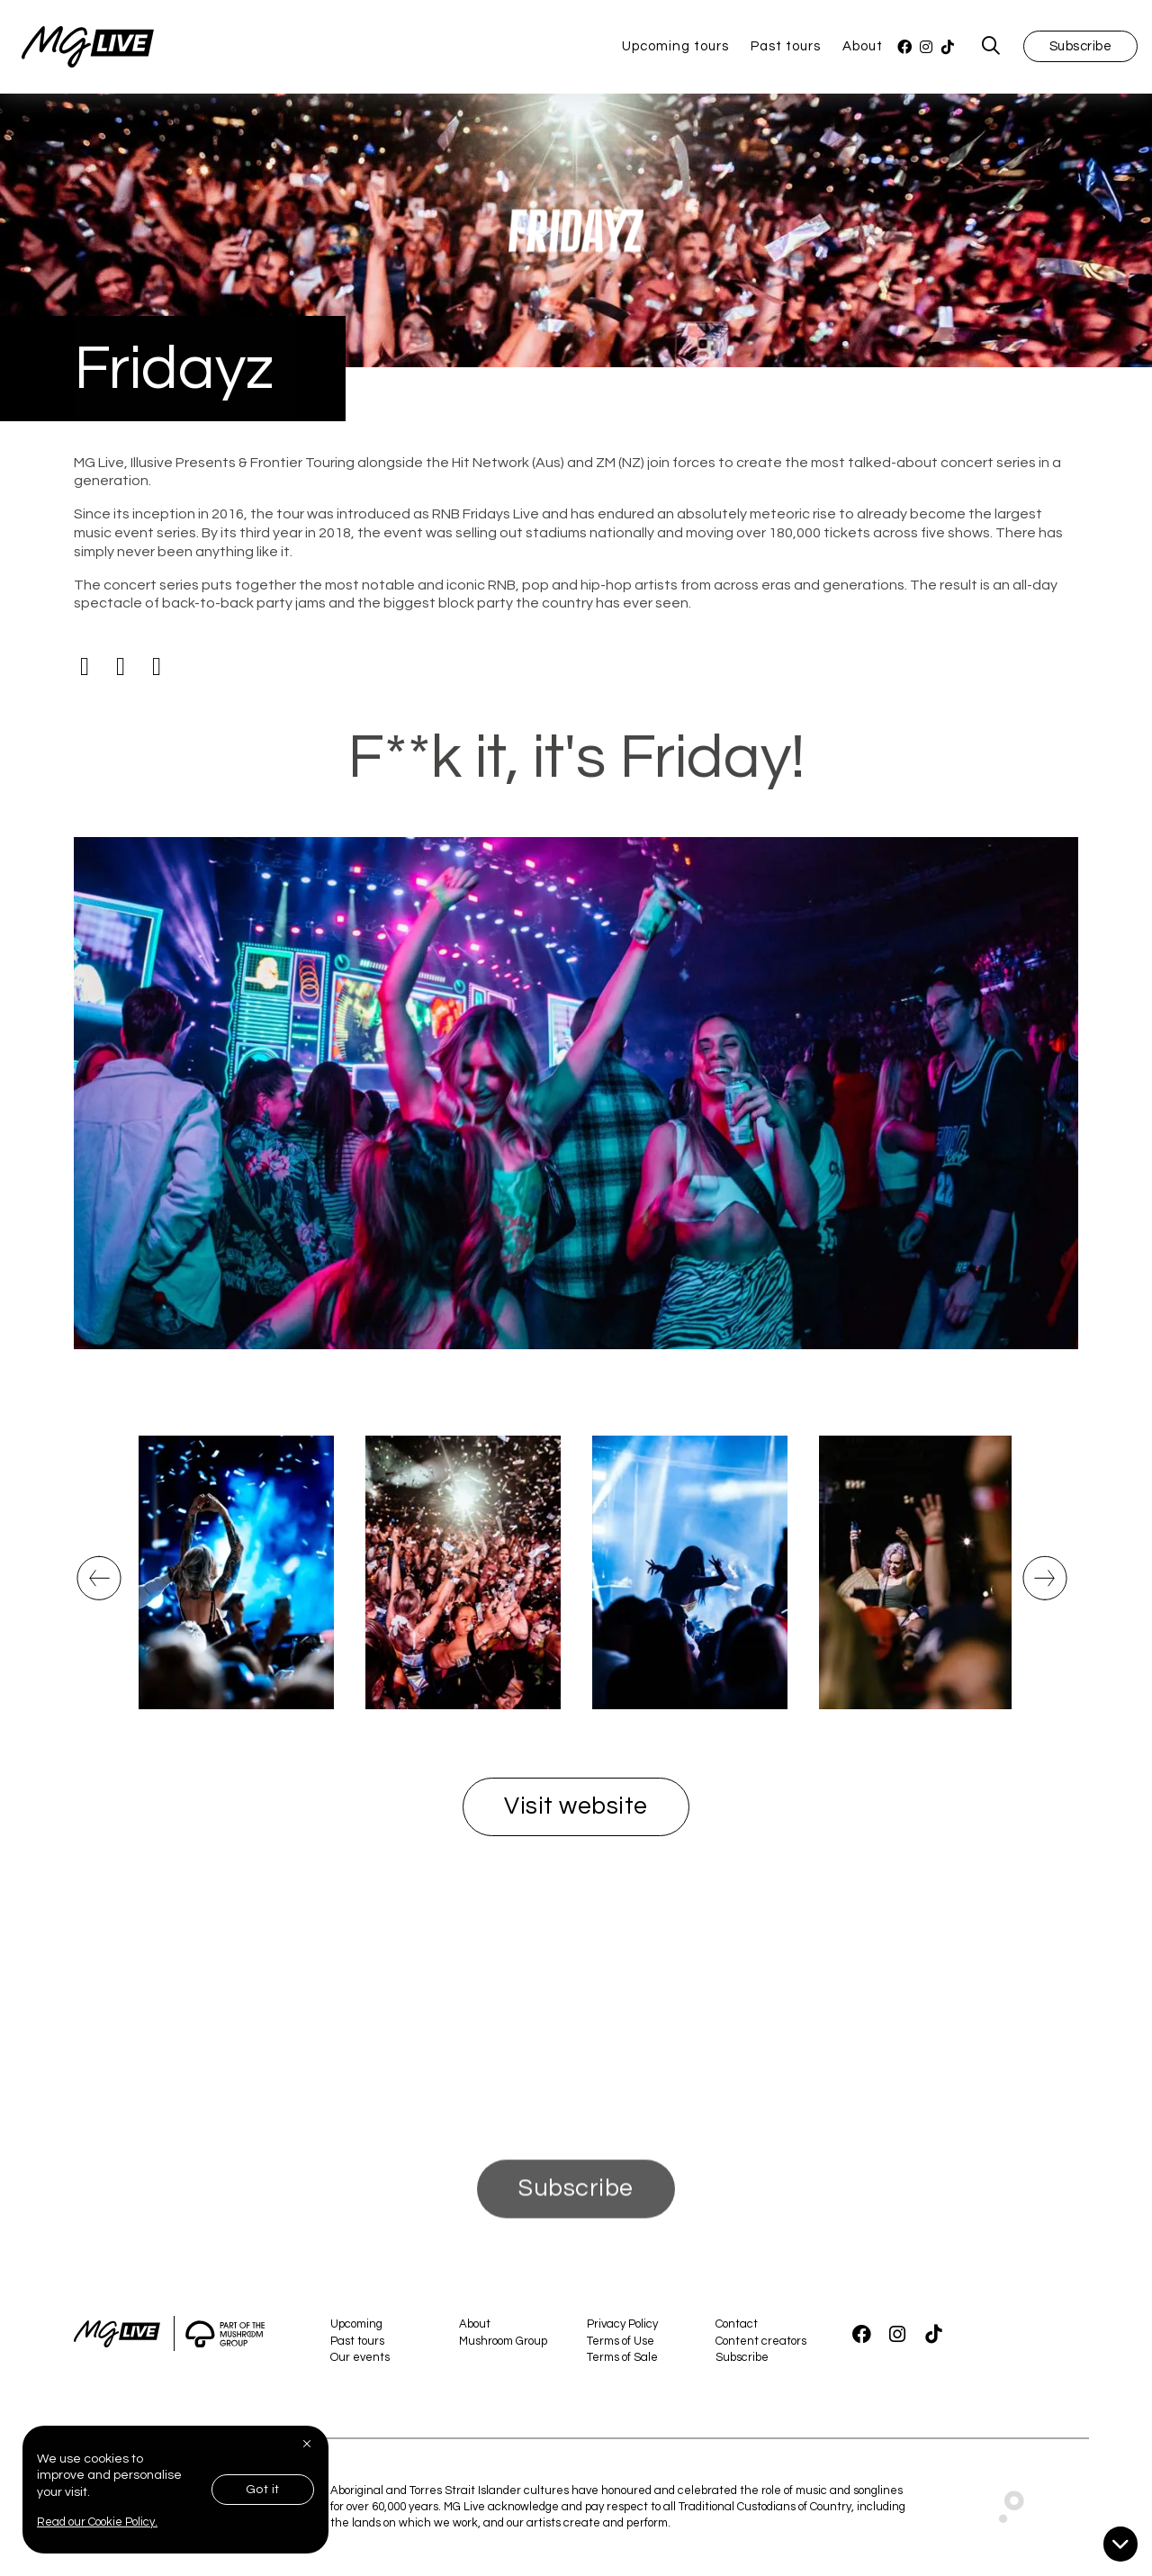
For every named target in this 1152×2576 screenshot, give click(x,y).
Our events (360, 2357)
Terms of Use (620, 2341)
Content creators (761, 2341)
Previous (96, 1594)
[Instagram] (926, 47)
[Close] (308, 2443)
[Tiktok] (156, 667)
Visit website (576, 1806)
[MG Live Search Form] (991, 47)
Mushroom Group (503, 2341)
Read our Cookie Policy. (97, 2522)
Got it (263, 2489)
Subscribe (1080, 46)
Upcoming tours (675, 46)
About (862, 46)
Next (1038, 1594)
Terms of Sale (622, 2357)
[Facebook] (904, 47)
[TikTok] (947, 47)
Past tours (786, 46)
